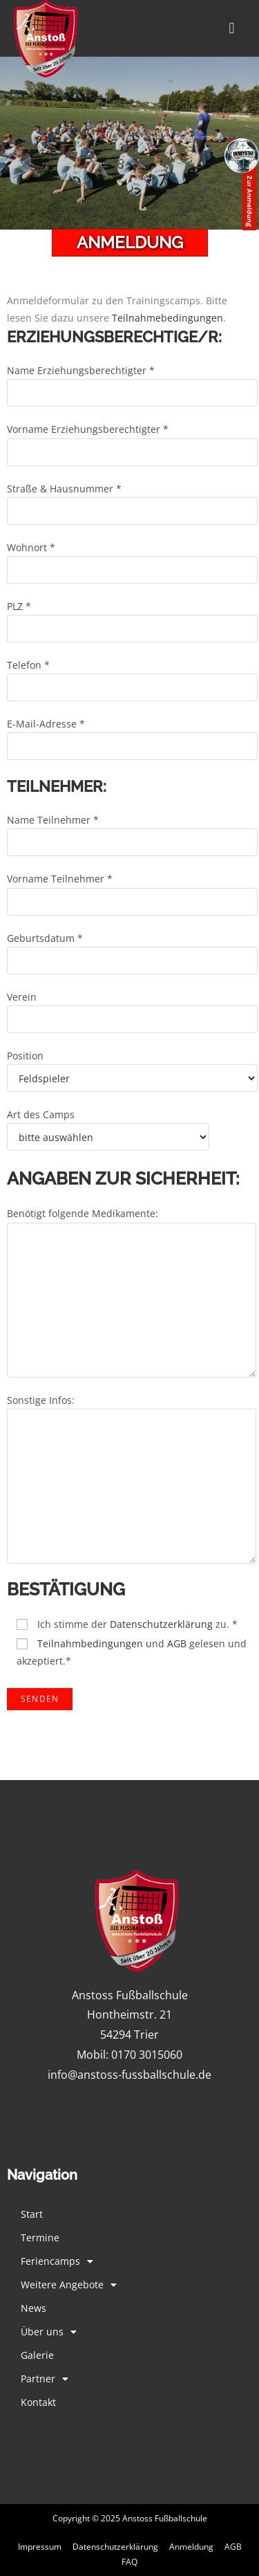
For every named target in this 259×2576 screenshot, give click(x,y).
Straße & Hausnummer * (132, 499)
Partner (44, 2379)
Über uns (49, 2332)
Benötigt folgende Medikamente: (131, 1256)
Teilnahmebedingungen (167, 317)
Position (132, 1066)
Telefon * (132, 675)
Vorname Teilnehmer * (132, 889)
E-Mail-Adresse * (132, 734)
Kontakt (38, 2402)
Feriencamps (57, 2261)
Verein (132, 1007)
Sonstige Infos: (131, 1442)
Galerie (37, 2355)
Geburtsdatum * (132, 949)
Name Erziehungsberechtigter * (132, 381)
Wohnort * (132, 558)
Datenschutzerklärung (161, 1624)
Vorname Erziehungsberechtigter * (132, 440)
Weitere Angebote (69, 2285)
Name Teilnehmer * (132, 830)
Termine (40, 2237)
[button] (231, 28)
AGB (176, 1643)
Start (32, 2214)
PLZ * (132, 617)
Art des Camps (108, 1125)
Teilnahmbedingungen (90, 1643)
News (33, 2308)
